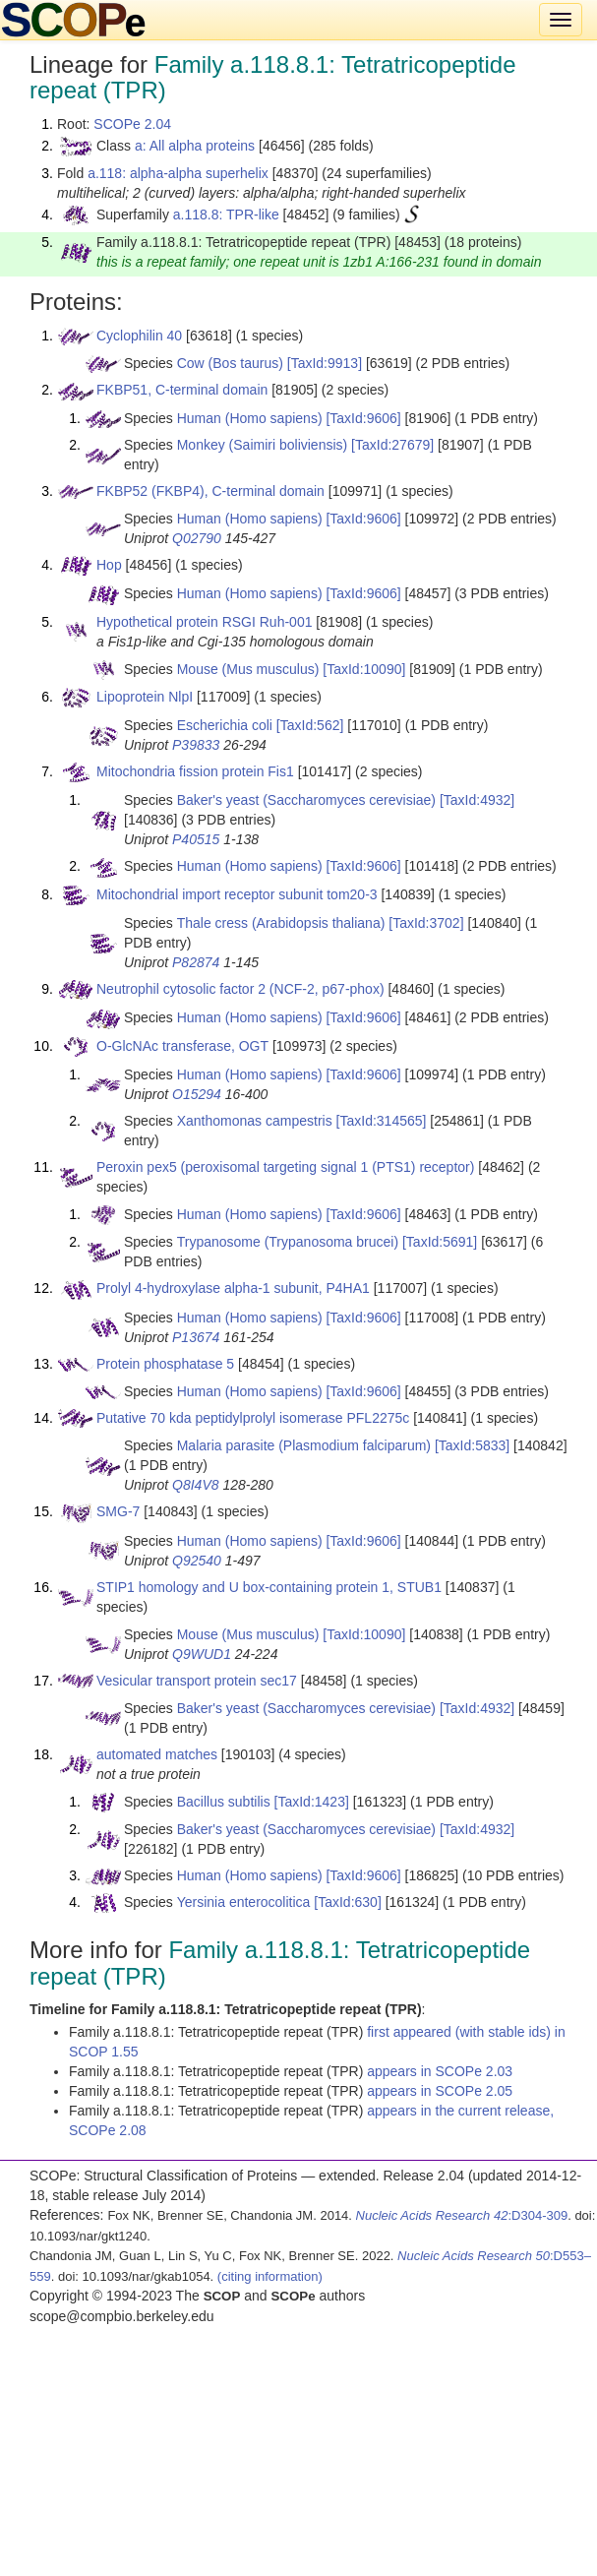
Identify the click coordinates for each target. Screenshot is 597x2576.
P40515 (195, 839)
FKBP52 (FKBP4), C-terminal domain (210, 491)
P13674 (195, 1337)
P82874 (195, 962)
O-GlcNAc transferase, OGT (182, 1046)
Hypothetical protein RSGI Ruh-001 (204, 622)
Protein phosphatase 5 (165, 1364)
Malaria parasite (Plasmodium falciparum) (304, 1445)
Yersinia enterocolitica (244, 1902)
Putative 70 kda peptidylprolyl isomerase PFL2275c (252, 1418)
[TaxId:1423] (311, 1801)
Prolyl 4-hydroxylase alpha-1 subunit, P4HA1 (233, 1288)
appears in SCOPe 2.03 (439, 2071)
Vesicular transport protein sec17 (196, 1680)
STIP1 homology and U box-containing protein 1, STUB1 (269, 1587)
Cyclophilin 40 (139, 335)
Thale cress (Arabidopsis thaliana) (281, 923)
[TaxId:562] (310, 725)
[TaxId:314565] (381, 1121)
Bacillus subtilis (223, 1801)
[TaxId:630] (348, 1902)
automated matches (156, 1754)
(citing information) (270, 2276)
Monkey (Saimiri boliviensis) (262, 445)
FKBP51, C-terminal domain (182, 390)
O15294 (196, 1094)
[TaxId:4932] (477, 800)
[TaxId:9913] (324, 363)
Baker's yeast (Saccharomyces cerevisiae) (306, 800)
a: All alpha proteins (195, 145)
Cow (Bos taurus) (230, 363)
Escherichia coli (224, 725)
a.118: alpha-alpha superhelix (178, 173)
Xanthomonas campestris (254, 1121)
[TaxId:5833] (472, 1445)
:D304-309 (462, 2215)
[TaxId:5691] (439, 1242)
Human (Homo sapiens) (250, 418)
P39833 (195, 745)
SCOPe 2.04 (132, 124)
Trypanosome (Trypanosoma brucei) (287, 1242)
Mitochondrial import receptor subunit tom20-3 (237, 894)
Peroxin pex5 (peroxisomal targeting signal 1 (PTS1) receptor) (285, 1167)
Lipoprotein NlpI (144, 697)
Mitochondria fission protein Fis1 (195, 771)
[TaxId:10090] (364, 669)
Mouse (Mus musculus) (248, 669)
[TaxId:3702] (425, 923)
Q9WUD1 (201, 1654)
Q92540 (196, 1560)
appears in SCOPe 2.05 (439, 2091)
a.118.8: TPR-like (226, 214)
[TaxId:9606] (363, 418)
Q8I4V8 (195, 1485)
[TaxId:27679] (392, 445)
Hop (109, 565)
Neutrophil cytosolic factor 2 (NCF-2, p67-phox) (240, 989)
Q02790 (196, 538)
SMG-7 (118, 1511)
